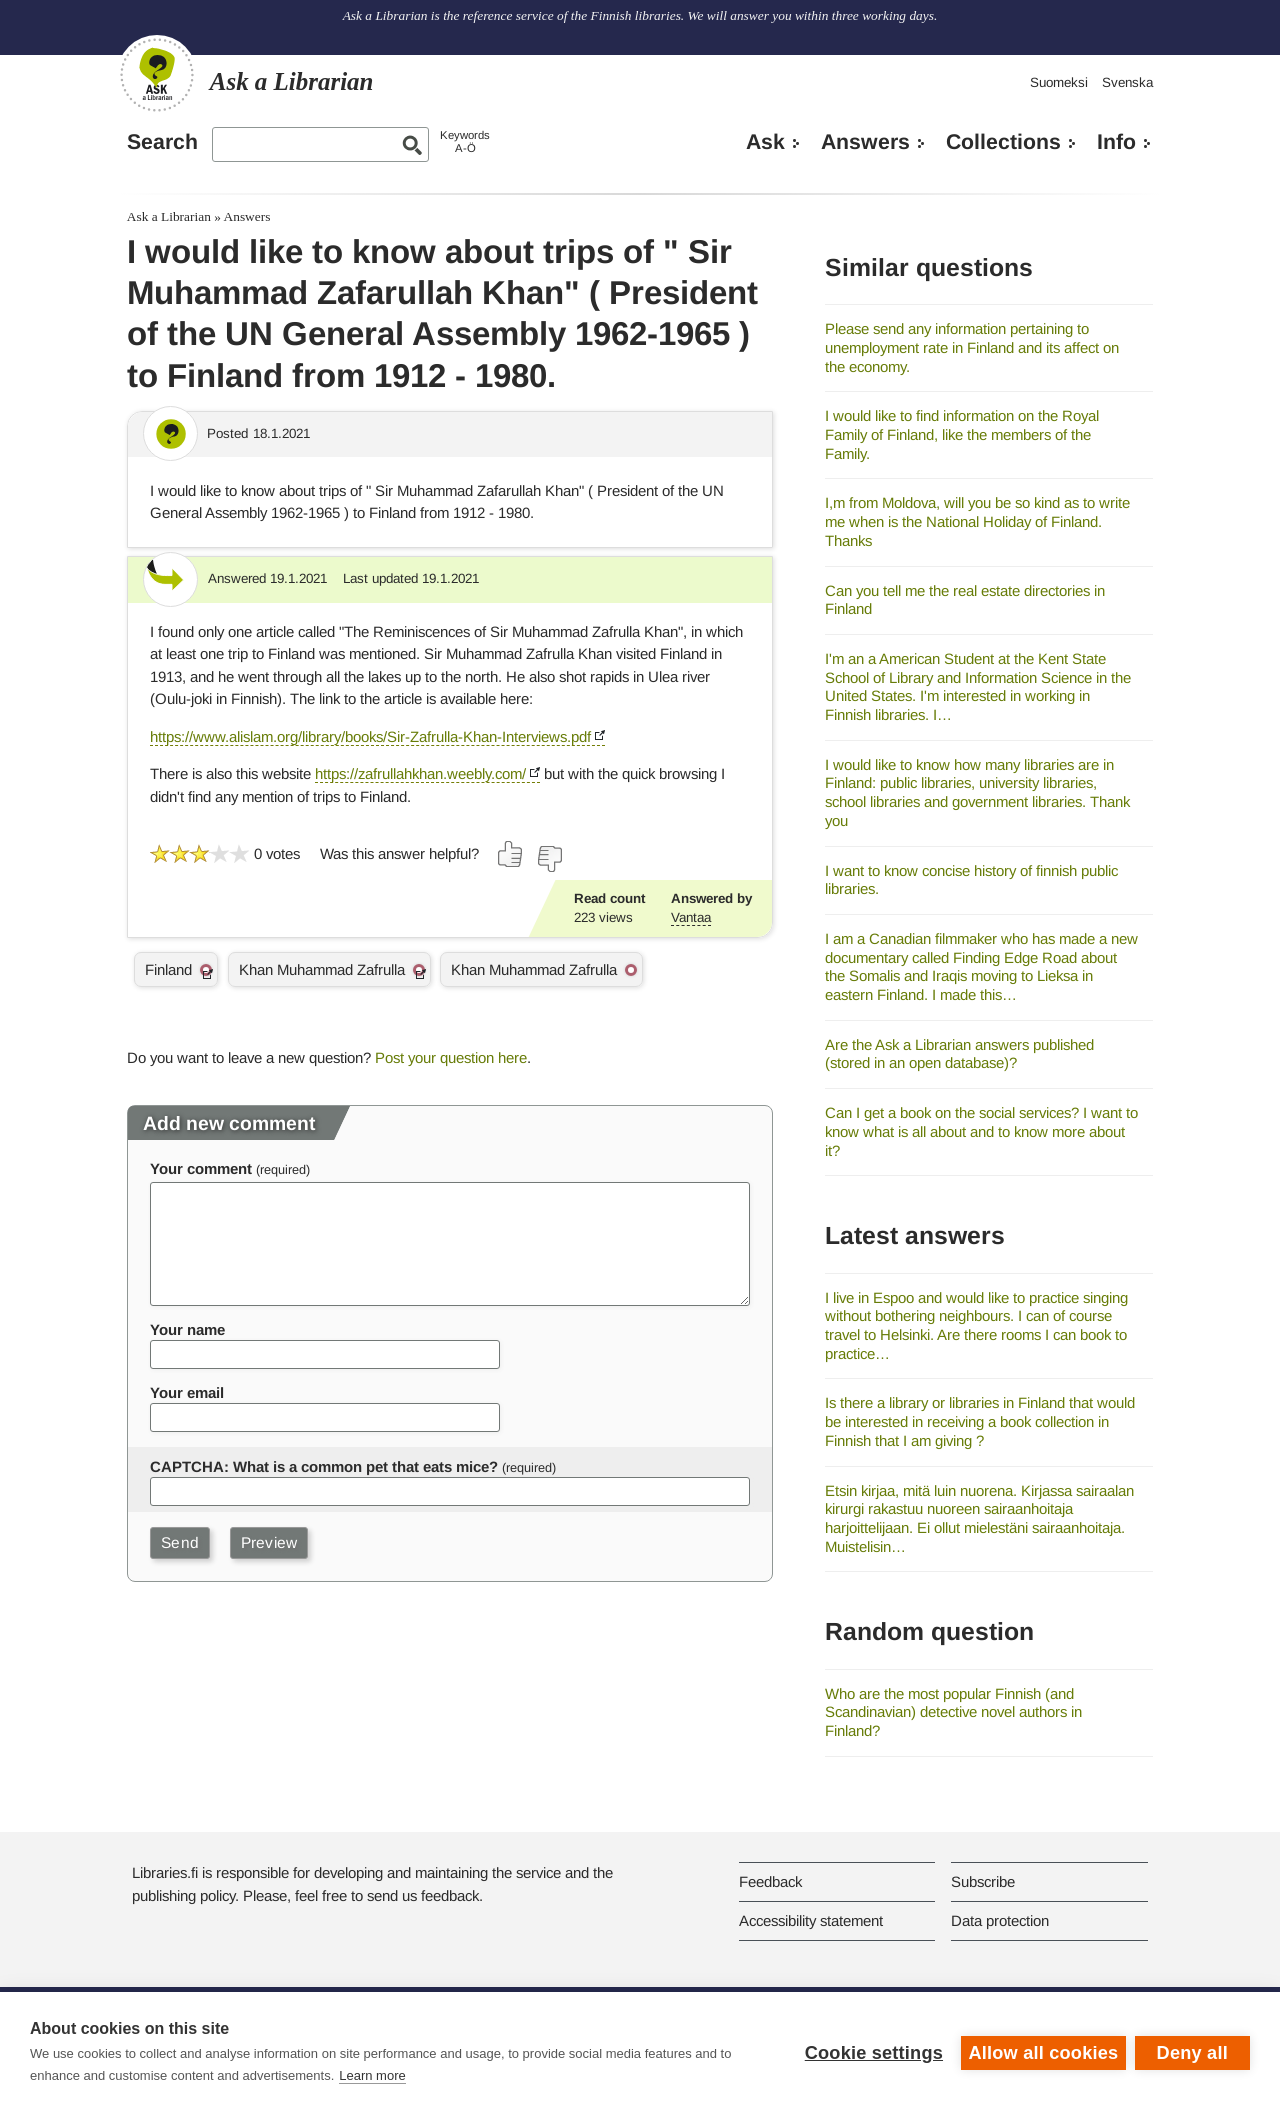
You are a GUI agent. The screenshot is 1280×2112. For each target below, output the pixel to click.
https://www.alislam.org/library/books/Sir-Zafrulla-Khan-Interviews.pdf (370, 736)
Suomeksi (1059, 82)
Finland (168, 969)
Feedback (770, 1881)
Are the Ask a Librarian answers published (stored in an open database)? (959, 1054)
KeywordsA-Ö (465, 141)
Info (1116, 142)
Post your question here (451, 1057)
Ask (765, 142)
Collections (1003, 142)
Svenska (1127, 82)
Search (162, 142)
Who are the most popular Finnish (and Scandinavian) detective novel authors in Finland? (953, 1712)
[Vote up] (511, 854)
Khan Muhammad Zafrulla (322, 969)
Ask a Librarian (169, 216)
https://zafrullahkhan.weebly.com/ (420, 773)
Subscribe (983, 1881)
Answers (865, 142)
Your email (187, 1392)
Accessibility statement (811, 1920)
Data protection (1000, 1920)
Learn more (372, 2075)
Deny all (1192, 2052)
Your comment (201, 1168)
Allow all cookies (1042, 2052)
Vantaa (691, 917)
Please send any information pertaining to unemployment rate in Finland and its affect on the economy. (972, 347)
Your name (187, 1329)
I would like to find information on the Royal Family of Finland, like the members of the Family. (962, 434)
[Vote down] (549, 859)
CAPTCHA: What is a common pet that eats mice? (324, 1466)
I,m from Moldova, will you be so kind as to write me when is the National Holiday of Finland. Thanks (977, 521)
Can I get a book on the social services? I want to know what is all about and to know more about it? (981, 1131)
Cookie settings (872, 2052)
